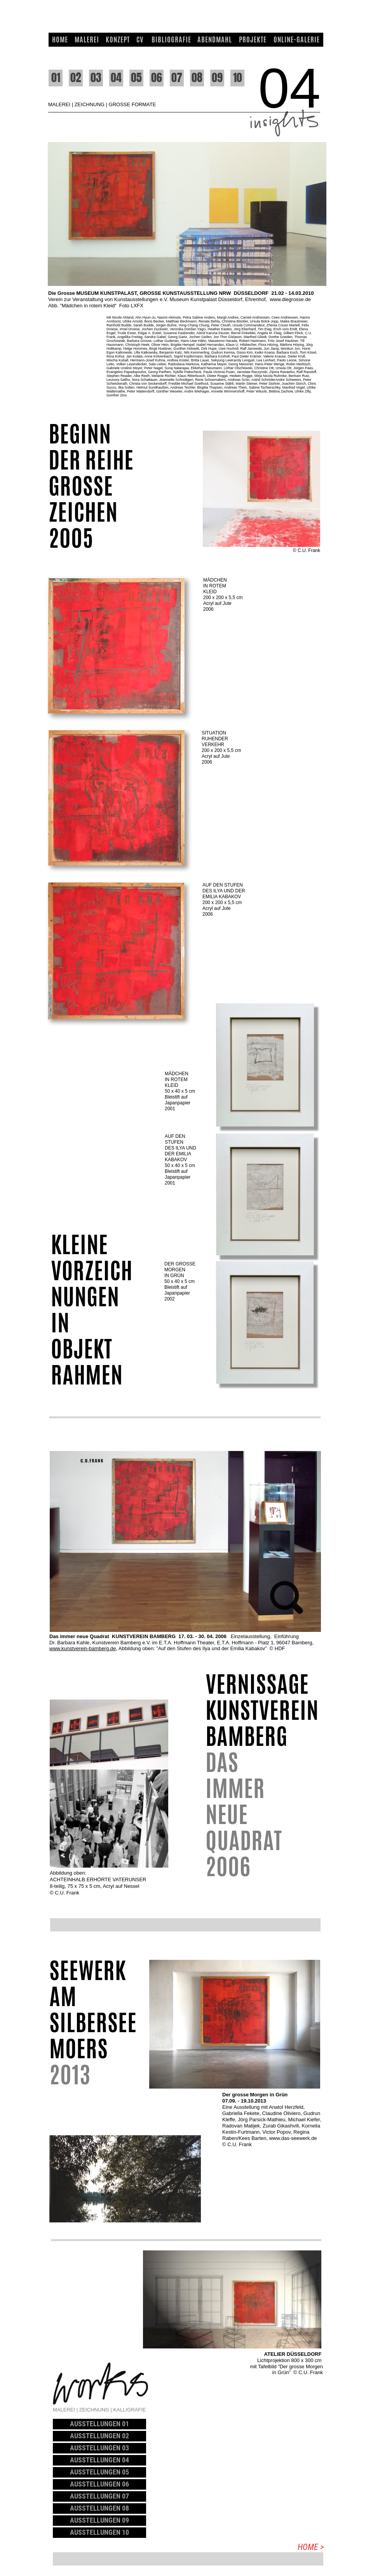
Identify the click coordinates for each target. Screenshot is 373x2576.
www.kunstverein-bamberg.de (82, 1648)
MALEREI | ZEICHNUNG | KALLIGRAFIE (99, 2410)
